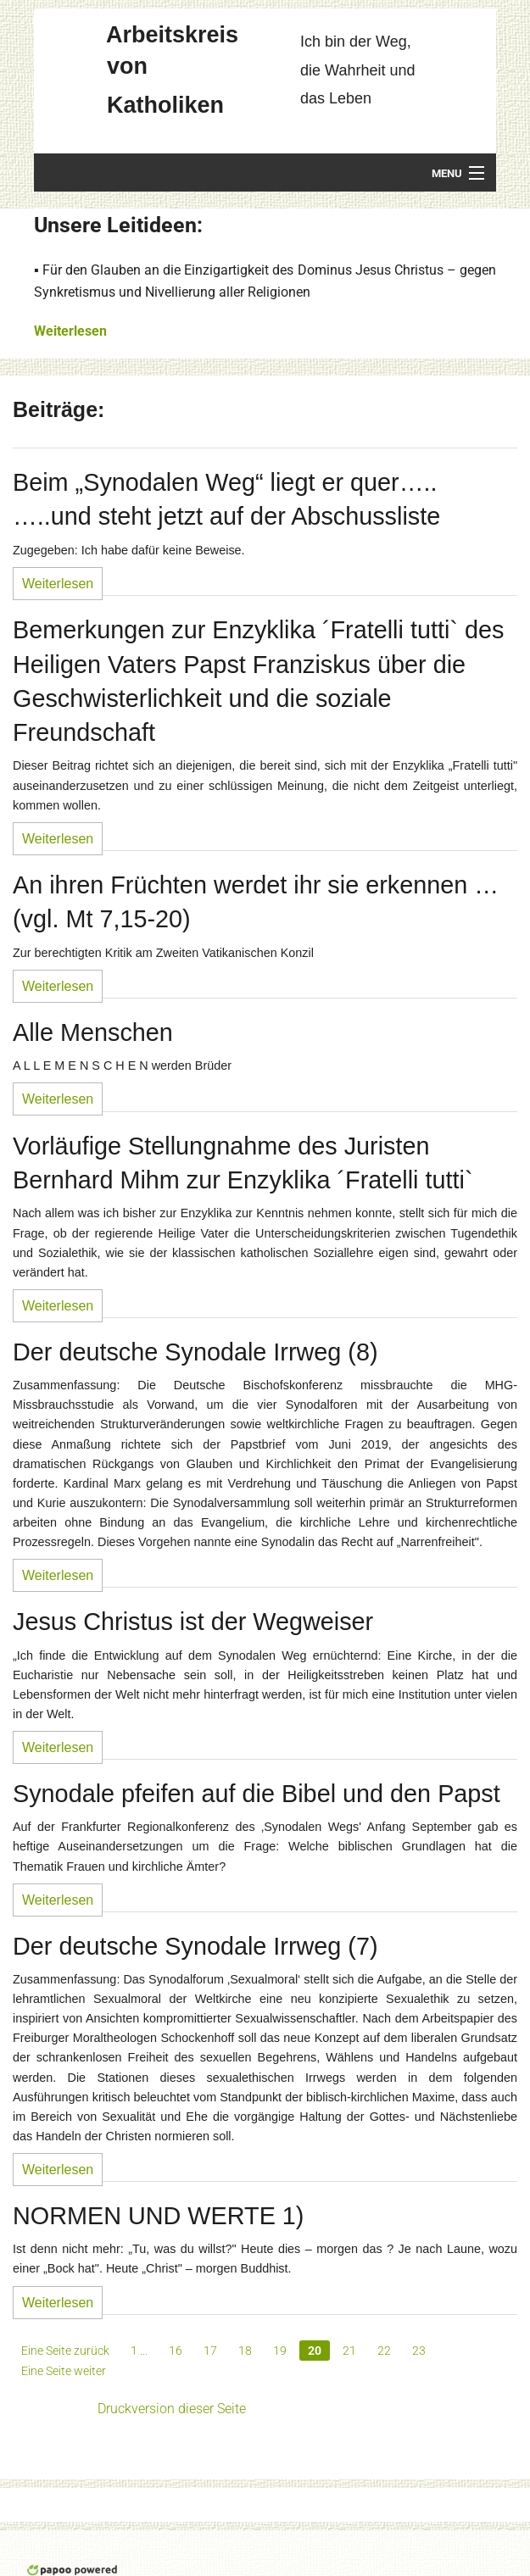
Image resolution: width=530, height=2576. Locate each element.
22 (384, 2350)
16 (175, 2350)
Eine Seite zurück (65, 2350)
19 (280, 2350)
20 (314, 2350)
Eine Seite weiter (63, 2371)
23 (419, 2350)
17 (210, 2350)
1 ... (139, 2350)
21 (349, 2350)
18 (245, 2350)
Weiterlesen (70, 331)
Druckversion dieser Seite (172, 2409)
